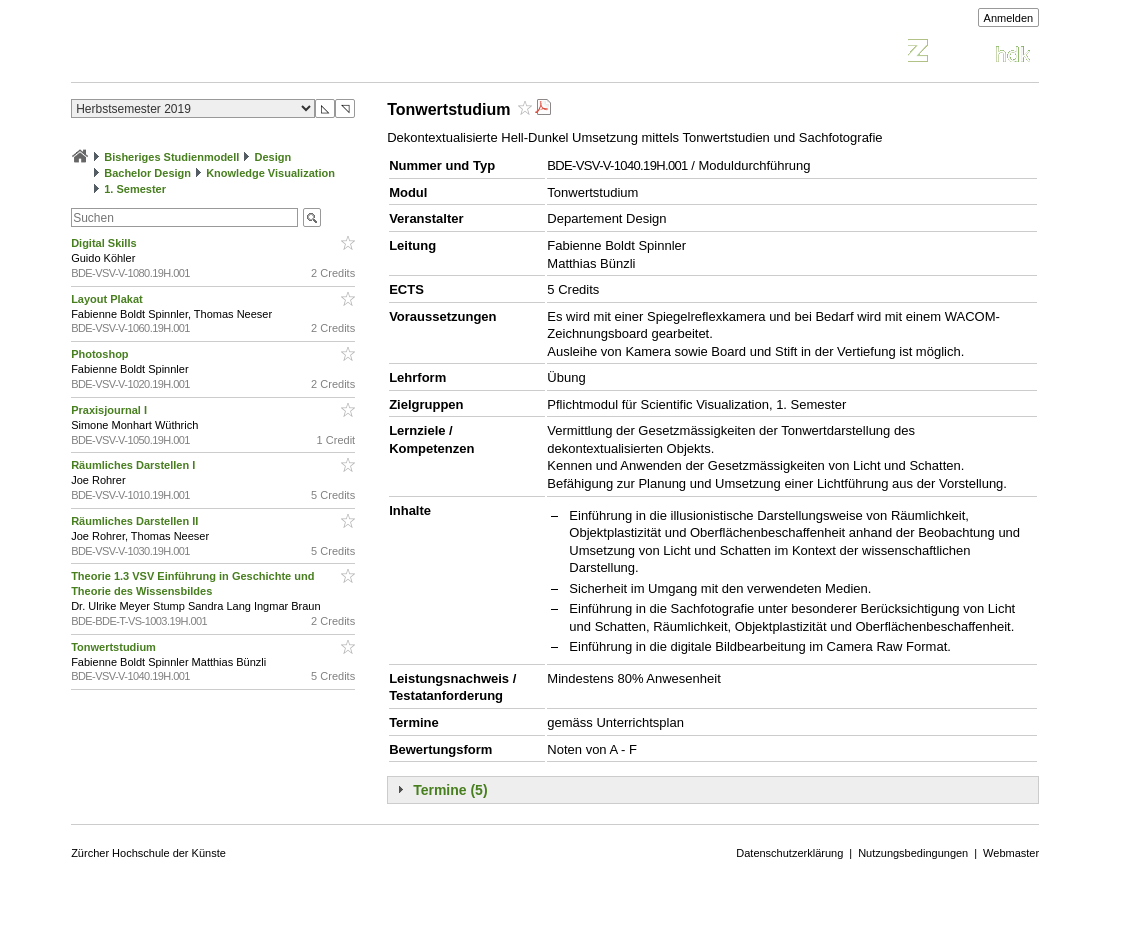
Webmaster (1011, 853)
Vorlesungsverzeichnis (218, 53)
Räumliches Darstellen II (136, 521)
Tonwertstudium (115, 647)
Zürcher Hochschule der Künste (148, 853)
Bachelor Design (147, 173)
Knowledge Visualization (270, 173)
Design (272, 157)
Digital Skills (105, 243)
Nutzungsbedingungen (913, 853)
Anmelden (1009, 18)
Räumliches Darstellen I (134, 465)
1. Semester (135, 189)
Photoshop (101, 354)
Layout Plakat (108, 299)
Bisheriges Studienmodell (171, 157)
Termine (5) (450, 790)
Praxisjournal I (110, 410)
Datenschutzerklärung (789, 853)
